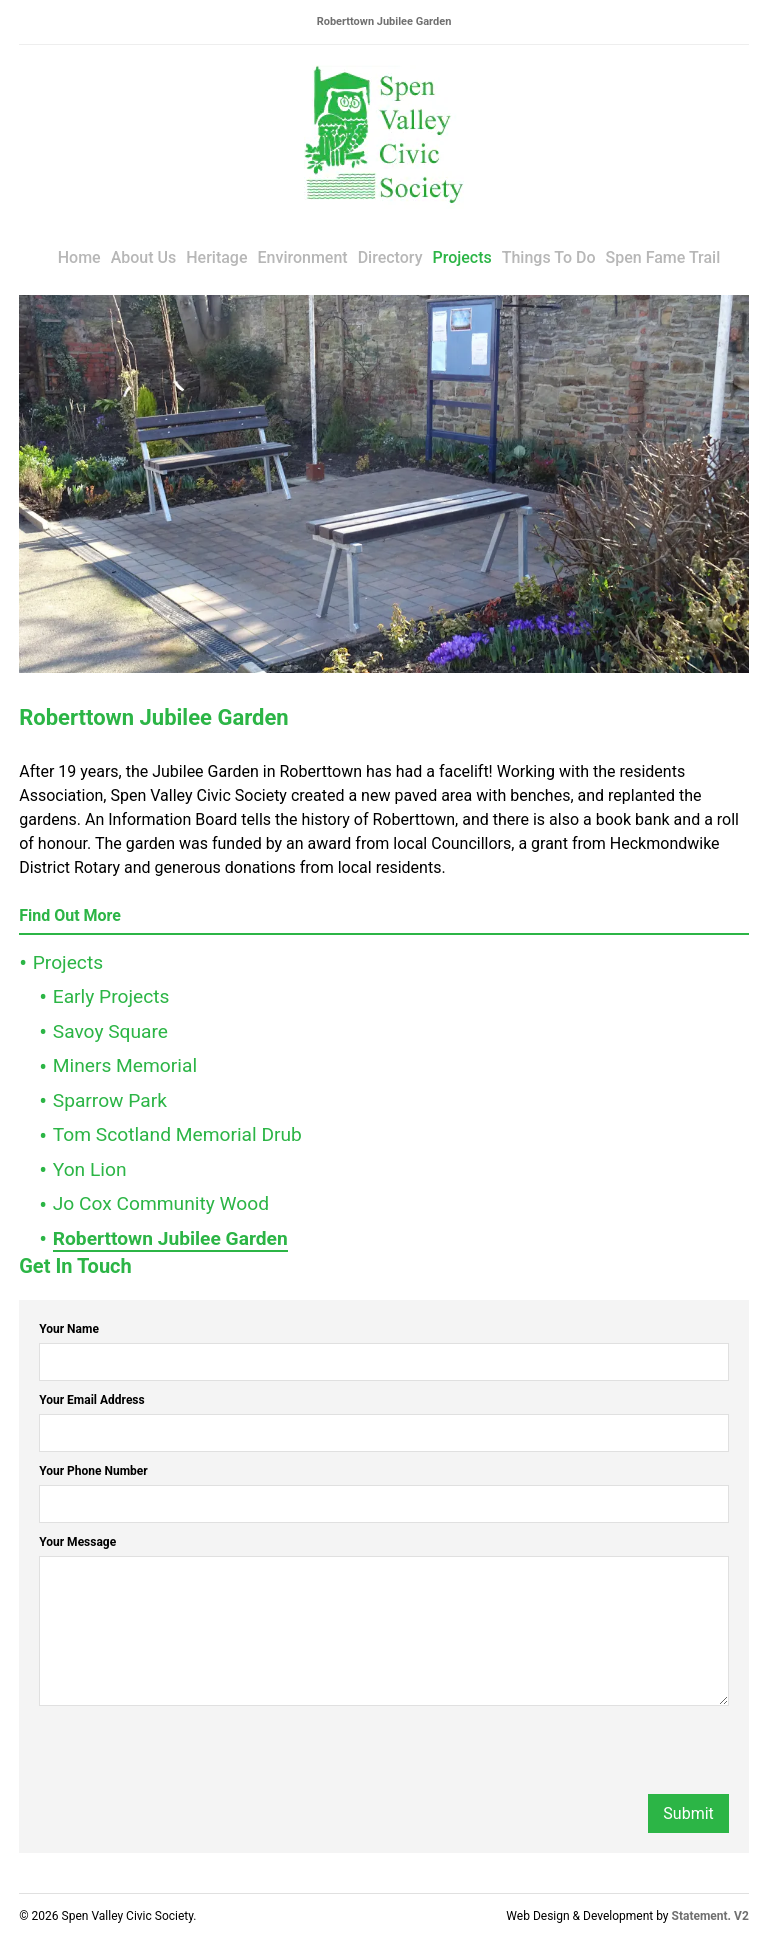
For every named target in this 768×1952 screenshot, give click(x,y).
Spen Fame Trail (663, 257)
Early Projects (111, 996)
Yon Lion (90, 1169)
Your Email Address (92, 1400)
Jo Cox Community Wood (161, 1203)
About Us (144, 257)
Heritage (216, 257)
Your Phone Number (93, 1471)
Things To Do (549, 257)
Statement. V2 (710, 1916)
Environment (303, 257)
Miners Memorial (125, 1065)
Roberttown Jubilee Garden (170, 1238)
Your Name (69, 1329)
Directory (390, 257)
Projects (461, 257)
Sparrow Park (110, 1100)
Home (79, 257)
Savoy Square (110, 1031)
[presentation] (191, 1755)
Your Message (77, 1542)
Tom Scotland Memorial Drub (177, 1134)
